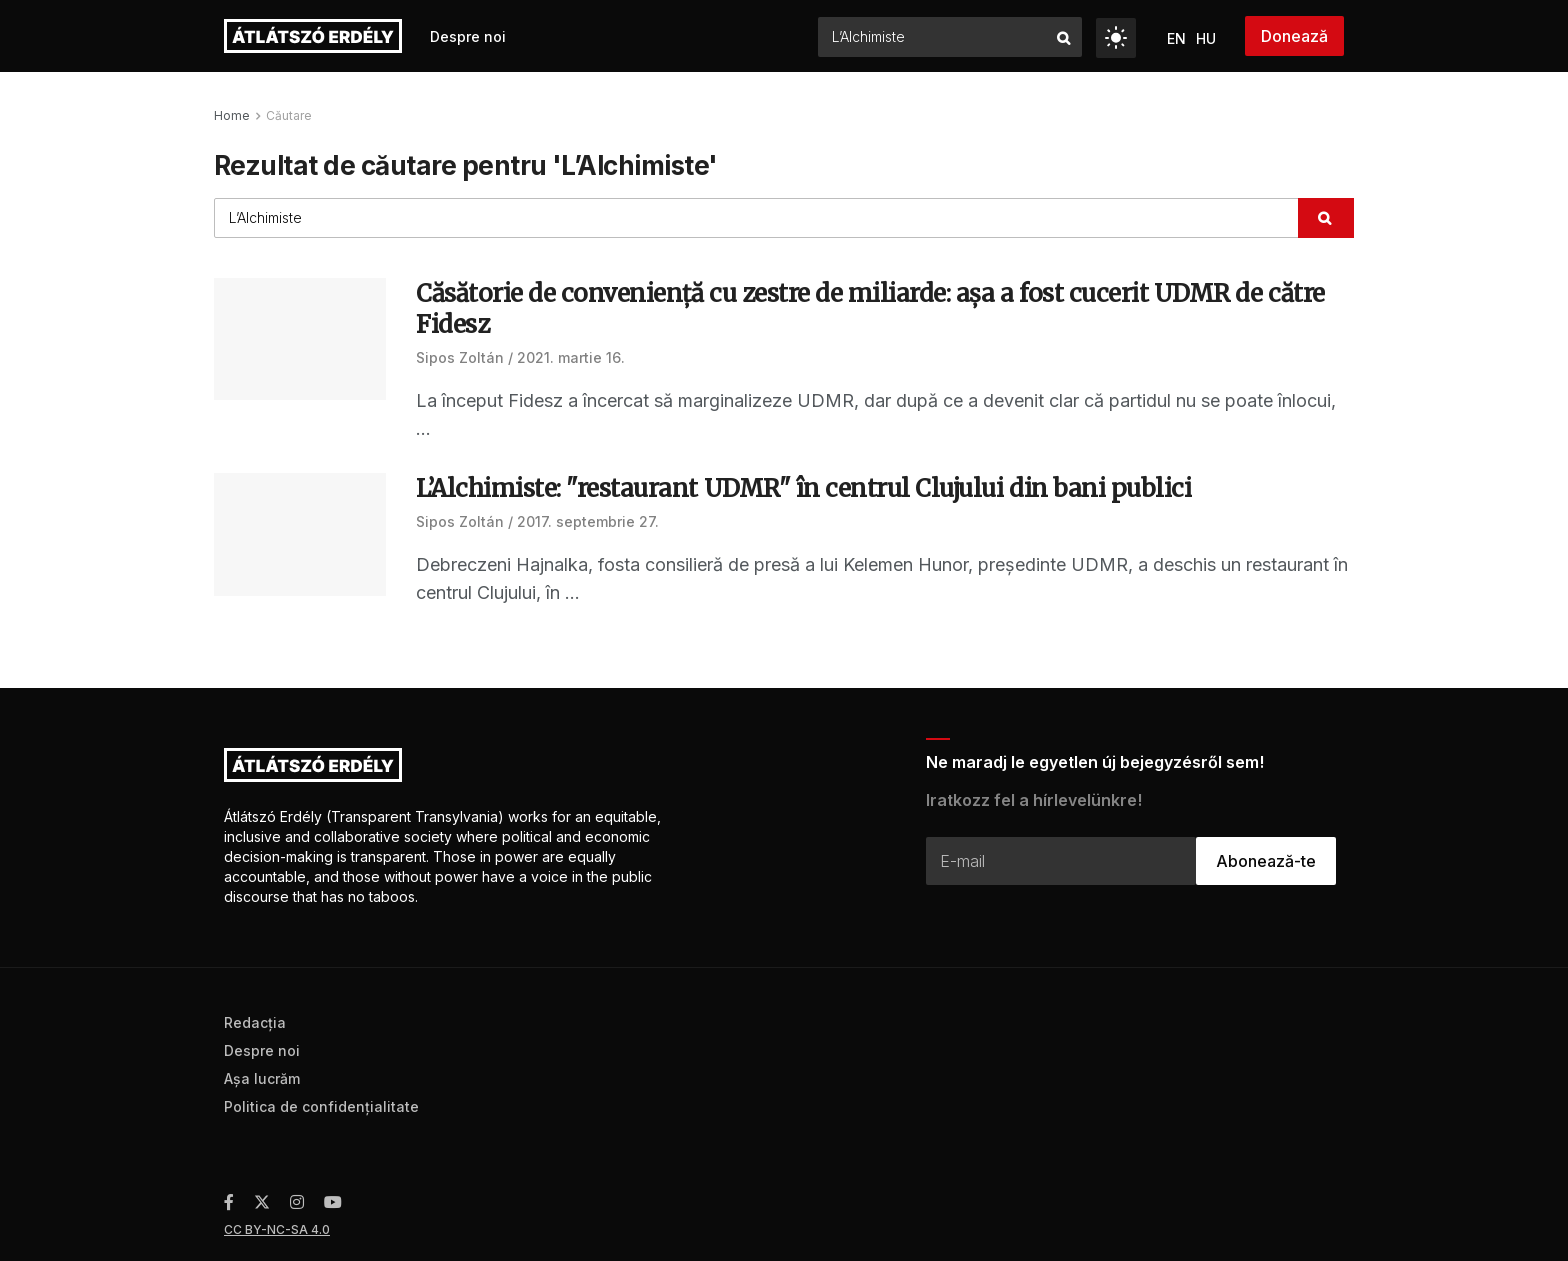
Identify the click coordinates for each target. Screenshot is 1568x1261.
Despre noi (468, 36)
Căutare (289, 115)
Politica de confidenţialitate (321, 1106)
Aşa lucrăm (262, 1078)
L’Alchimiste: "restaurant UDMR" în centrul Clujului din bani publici (803, 488)
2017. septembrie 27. (588, 521)
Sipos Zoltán (460, 357)
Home (232, 115)
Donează (1294, 36)
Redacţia (255, 1022)
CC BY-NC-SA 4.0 (277, 1229)
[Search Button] (1064, 37)
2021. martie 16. (571, 357)
